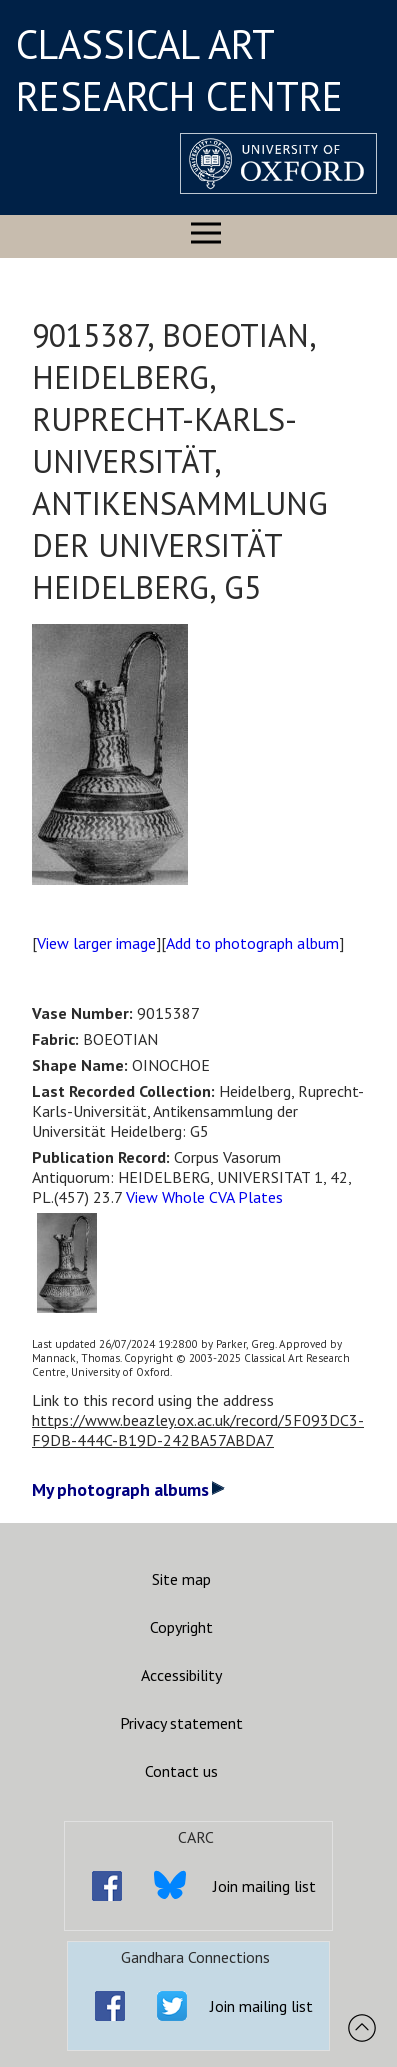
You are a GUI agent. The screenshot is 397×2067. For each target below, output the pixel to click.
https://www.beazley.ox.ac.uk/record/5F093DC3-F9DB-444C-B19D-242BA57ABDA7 (198, 1430)
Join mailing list (264, 1886)
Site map (181, 1579)
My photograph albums (128, 1489)
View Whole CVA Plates (204, 1197)
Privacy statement (181, 1723)
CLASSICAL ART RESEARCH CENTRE (179, 70)
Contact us (181, 1771)
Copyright (181, 1627)
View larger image (96, 943)
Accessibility (181, 1675)
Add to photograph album (252, 943)
